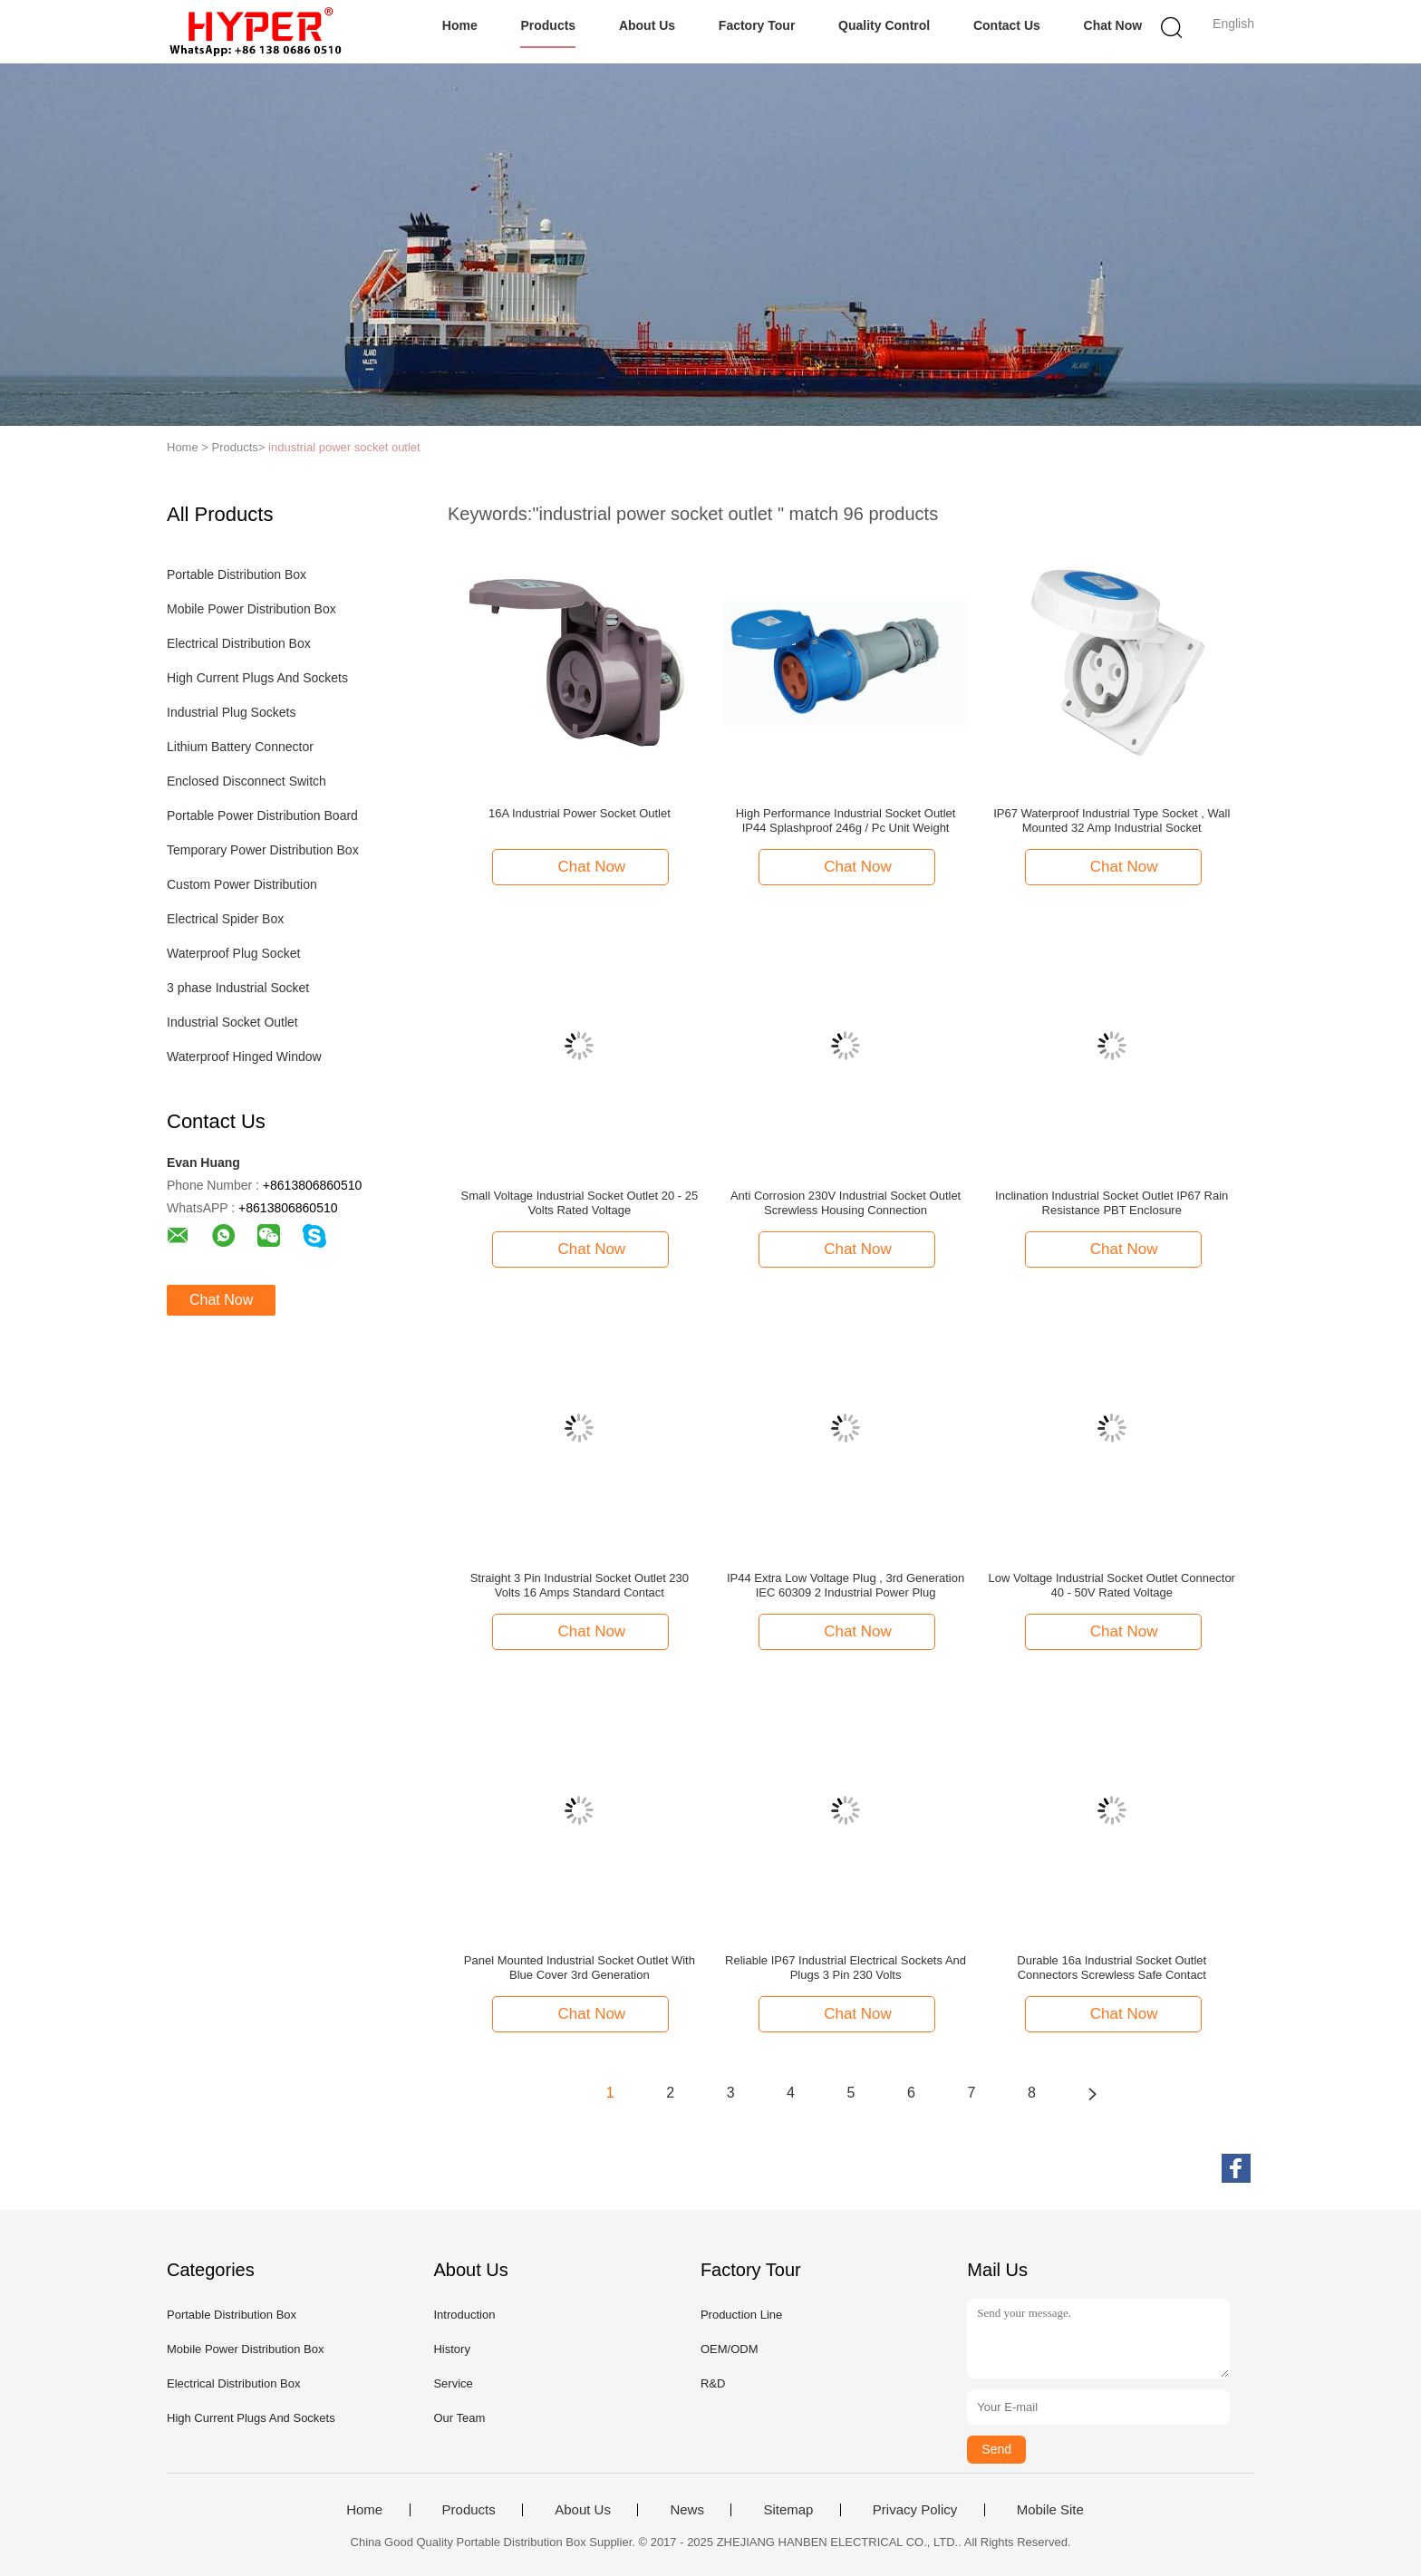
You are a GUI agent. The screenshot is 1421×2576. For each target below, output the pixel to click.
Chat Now (1113, 25)
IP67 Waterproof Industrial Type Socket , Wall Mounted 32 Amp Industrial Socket (1111, 820)
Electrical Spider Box (225, 919)
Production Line (741, 2314)
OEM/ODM (730, 2349)
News (687, 2510)
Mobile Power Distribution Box (251, 609)
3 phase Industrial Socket (238, 987)
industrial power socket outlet (344, 447)
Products (547, 25)
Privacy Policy (915, 2510)
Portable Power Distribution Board (262, 815)
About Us (647, 25)
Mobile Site (1050, 2510)
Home (460, 25)
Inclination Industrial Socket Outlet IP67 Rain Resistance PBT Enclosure (1111, 1203)
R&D (713, 2383)
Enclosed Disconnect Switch (246, 781)
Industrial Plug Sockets (231, 712)
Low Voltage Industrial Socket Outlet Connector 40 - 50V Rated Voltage (1112, 1585)
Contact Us (1006, 25)
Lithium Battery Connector (240, 746)
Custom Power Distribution (242, 884)
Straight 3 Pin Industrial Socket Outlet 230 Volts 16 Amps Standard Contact (579, 1585)
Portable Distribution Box (236, 574)
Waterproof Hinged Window (244, 1056)
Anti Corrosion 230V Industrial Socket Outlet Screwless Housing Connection (845, 1203)
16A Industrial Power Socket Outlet (579, 813)
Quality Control (884, 25)
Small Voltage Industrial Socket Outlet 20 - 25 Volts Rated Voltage (580, 1203)
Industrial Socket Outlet (232, 1022)
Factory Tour (757, 25)
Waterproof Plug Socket (233, 953)
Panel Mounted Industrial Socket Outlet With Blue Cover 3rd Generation (579, 1968)
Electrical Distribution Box (239, 643)
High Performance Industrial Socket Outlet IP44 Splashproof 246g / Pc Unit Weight (846, 820)
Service (452, 2383)
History (451, 2349)
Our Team (459, 2418)
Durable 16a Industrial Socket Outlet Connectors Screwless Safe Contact (1111, 1968)
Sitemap (788, 2510)
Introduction (464, 2314)
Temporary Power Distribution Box (263, 850)
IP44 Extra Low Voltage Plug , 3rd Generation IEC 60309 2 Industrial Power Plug (845, 1585)
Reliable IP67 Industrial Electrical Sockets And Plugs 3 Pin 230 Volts (845, 1968)
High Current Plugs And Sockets (257, 678)
